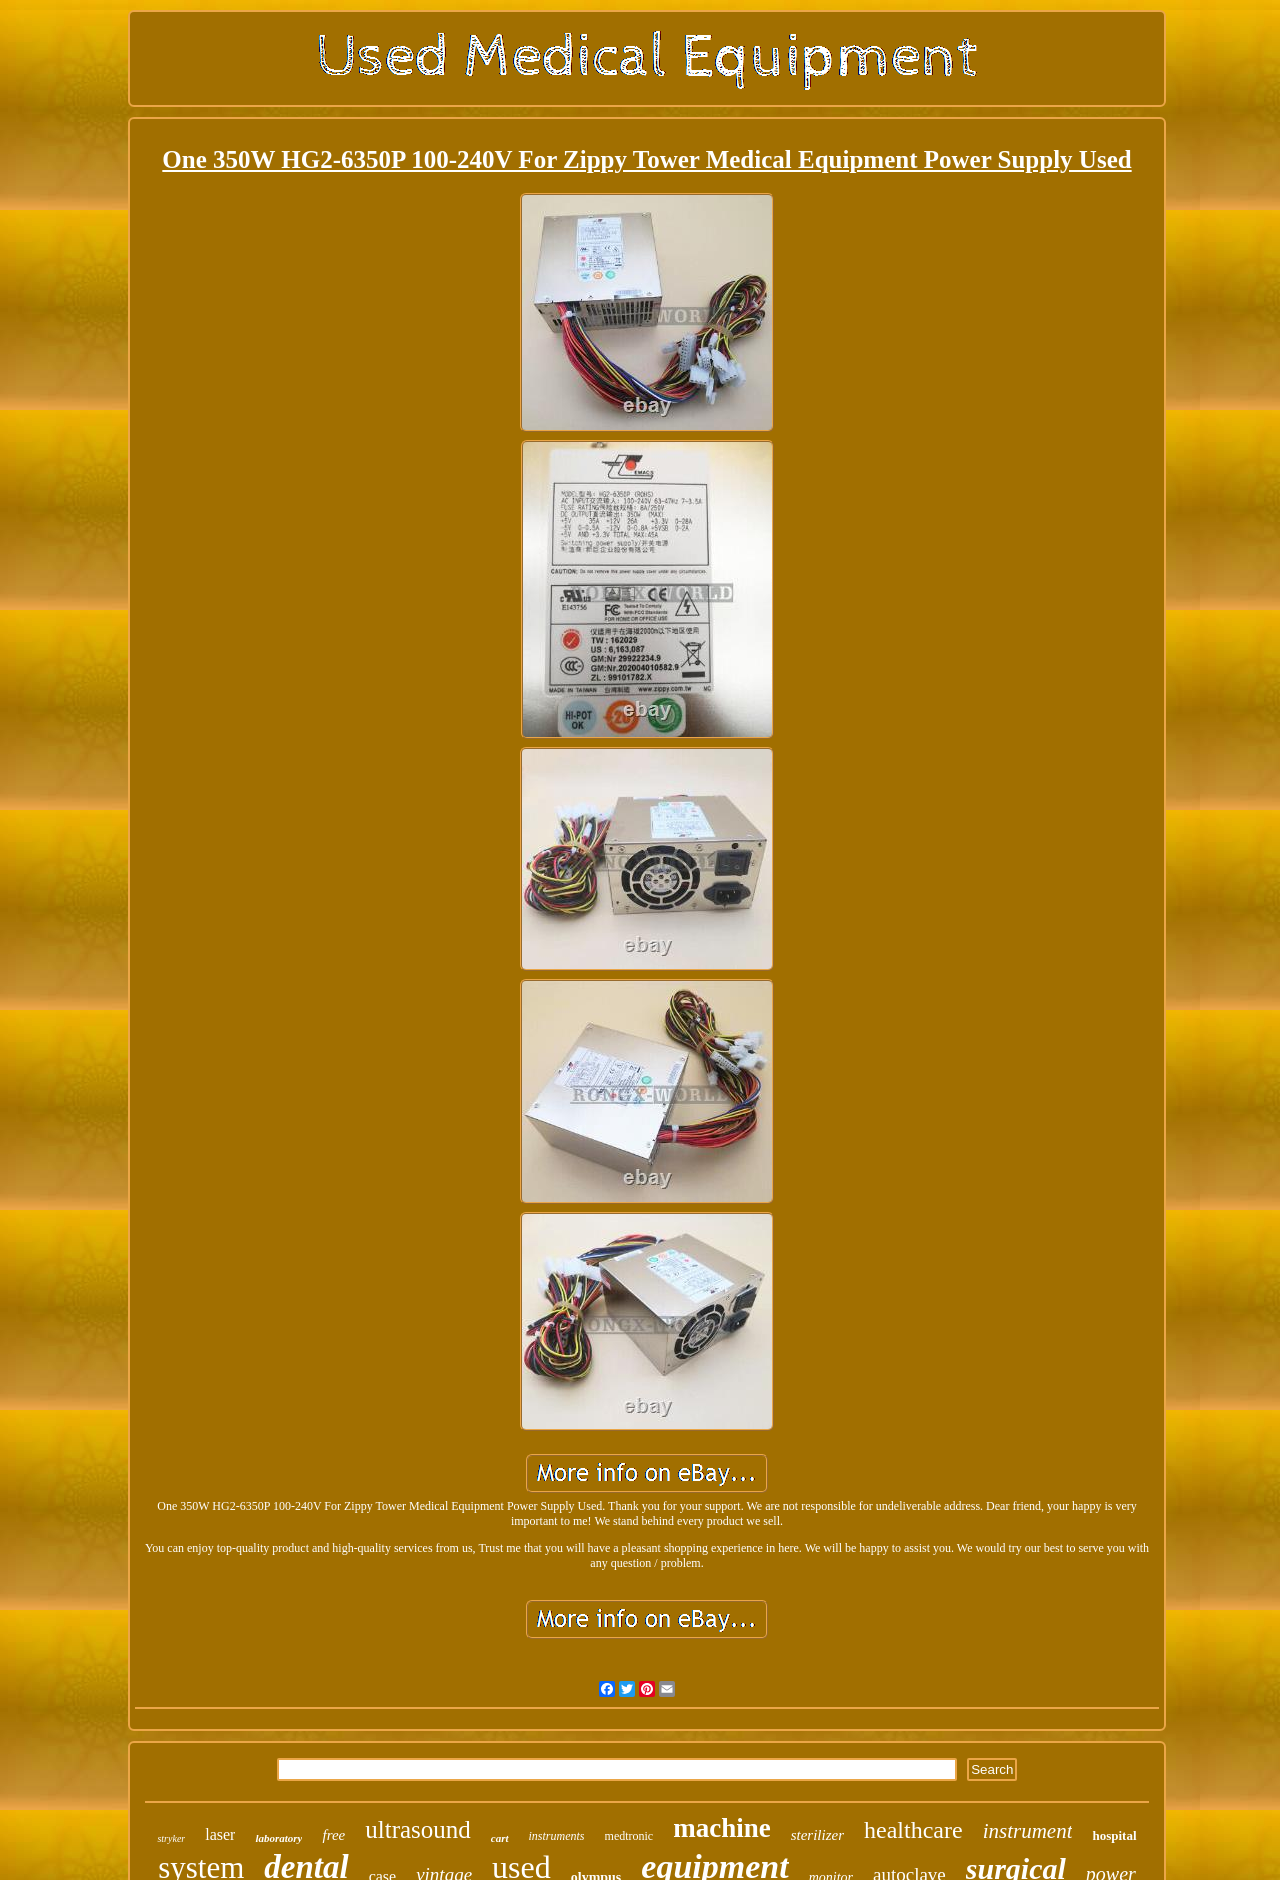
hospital (1114, 1835)
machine (722, 1828)
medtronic (629, 1836)
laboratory (278, 1838)
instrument (1028, 1831)
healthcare (913, 1830)
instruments (557, 1836)
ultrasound (418, 1829)
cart (500, 1838)
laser (220, 1834)
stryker (171, 1838)
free (333, 1835)
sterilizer (817, 1835)
